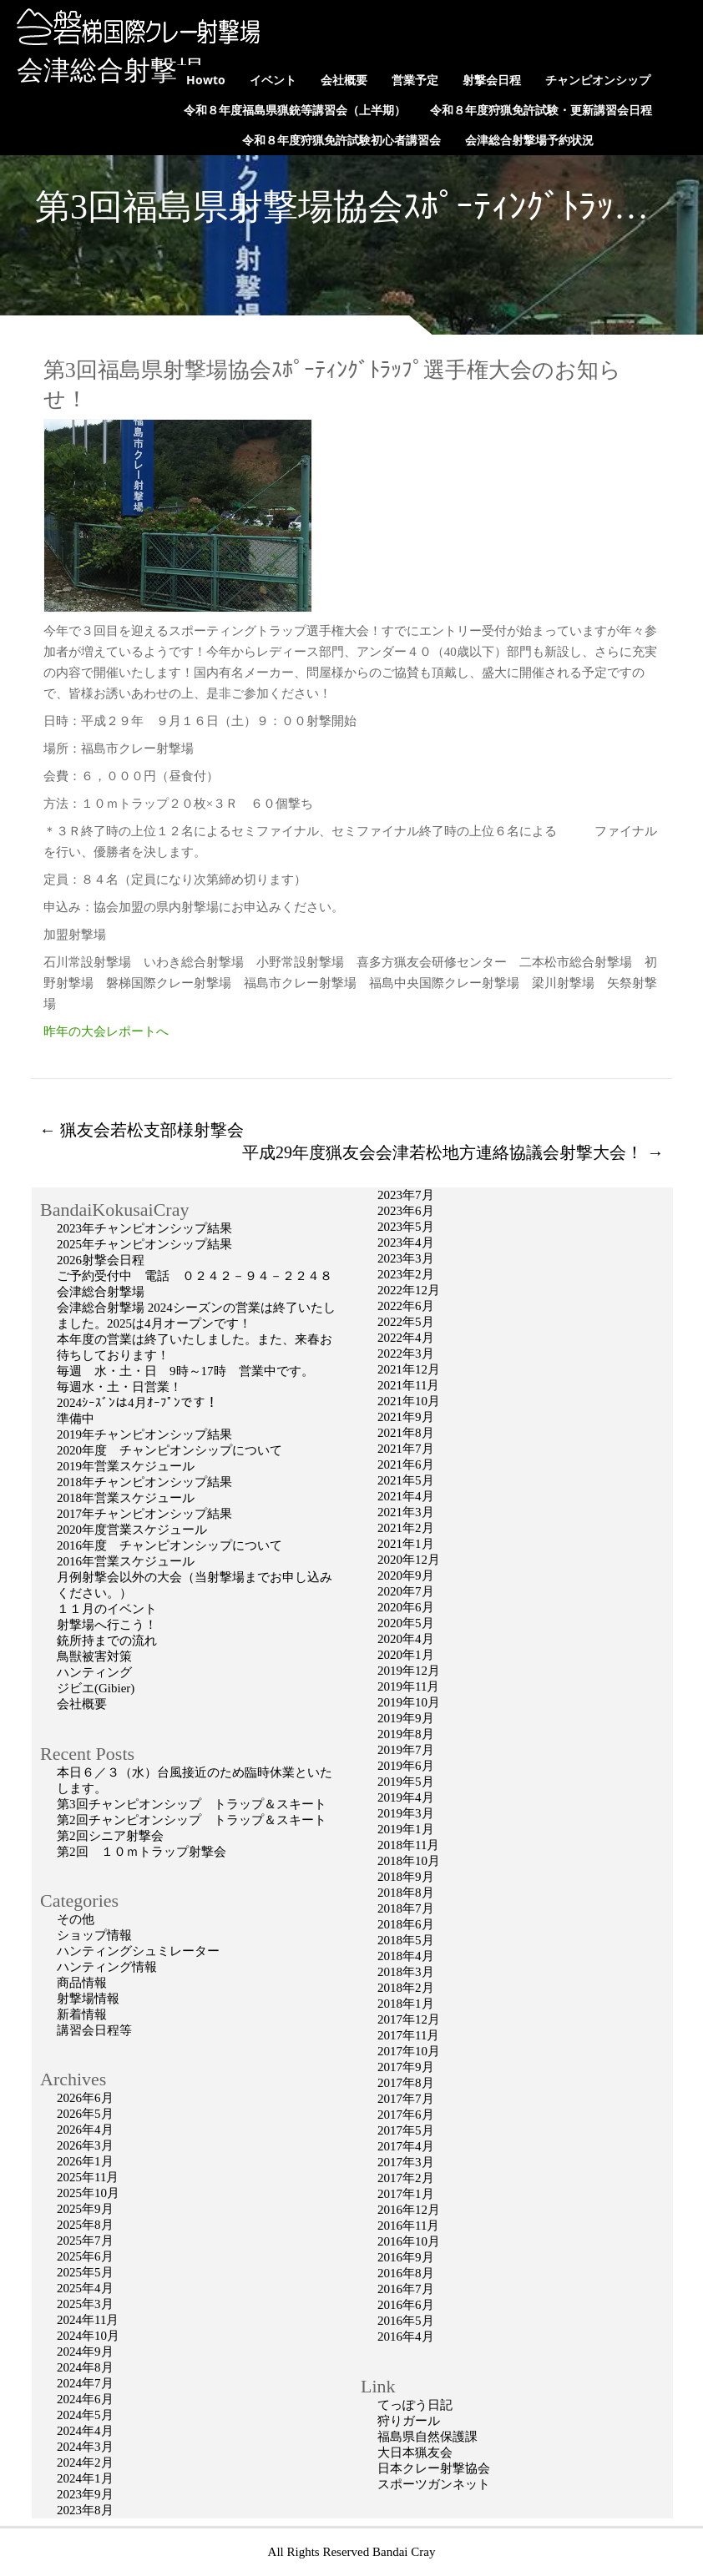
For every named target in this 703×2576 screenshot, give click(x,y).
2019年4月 (405, 1797)
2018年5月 (405, 1940)
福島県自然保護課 (427, 2436)
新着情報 (82, 2014)
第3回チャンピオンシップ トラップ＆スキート (191, 1804)
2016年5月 (405, 2320)
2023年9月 (85, 2494)
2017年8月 (405, 2083)
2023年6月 (405, 1210)
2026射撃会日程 (100, 1260)
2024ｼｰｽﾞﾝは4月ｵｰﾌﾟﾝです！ (137, 1402)
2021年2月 (405, 1528)
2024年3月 (85, 2446)
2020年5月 (405, 1623)
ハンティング (94, 1672)
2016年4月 (405, 2336)
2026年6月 (85, 2098)
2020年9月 (405, 1575)
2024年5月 (85, 2415)
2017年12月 (408, 2019)
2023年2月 (405, 1274)
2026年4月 (85, 2129)
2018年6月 (405, 1924)
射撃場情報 (88, 1998)
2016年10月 (408, 2241)
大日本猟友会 (415, 2452)
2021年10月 (408, 1401)
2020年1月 (405, 1654)
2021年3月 (405, 1512)
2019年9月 (405, 1718)
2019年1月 (405, 1829)
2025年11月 (88, 2177)
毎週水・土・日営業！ (119, 1387)
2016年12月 (408, 2209)
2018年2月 (405, 1987)
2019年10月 (408, 1702)
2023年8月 (85, 2510)
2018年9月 (405, 1876)
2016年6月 (405, 2304)
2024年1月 (85, 2478)
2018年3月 (405, 1972)
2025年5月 (85, 2272)
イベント (273, 80)
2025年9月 (85, 2209)
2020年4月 (405, 1639)
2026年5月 (85, 2113)
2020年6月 (405, 1607)
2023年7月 (405, 1195)
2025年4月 (85, 2288)
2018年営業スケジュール (126, 1498)
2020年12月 (408, 1559)
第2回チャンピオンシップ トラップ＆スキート (191, 1820)
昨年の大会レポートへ (106, 1031)
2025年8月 (85, 2224)
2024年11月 (88, 2319)
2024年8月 (85, 2367)
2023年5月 (405, 1226)
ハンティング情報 (107, 1967)
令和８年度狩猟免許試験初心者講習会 (341, 140)
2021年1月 (405, 1543)
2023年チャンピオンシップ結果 (144, 1228)
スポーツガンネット (433, 2484)
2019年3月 (405, 1813)
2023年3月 (405, 1258)
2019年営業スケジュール (126, 1466)
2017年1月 (405, 2193)
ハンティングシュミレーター (138, 1951)
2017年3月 (405, 2162)
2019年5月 (405, 1781)
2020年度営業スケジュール (132, 1529)
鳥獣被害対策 (94, 1656)
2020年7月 (405, 1591)
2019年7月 (405, 1750)
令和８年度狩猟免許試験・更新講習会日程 (541, 110)
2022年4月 (405, 1337)
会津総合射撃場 (110, 70)
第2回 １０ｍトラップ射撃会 (141, 1851)
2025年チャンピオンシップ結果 (144, 1244)
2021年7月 (405, 1448)
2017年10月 (408, 2051)
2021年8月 (405, 1432)
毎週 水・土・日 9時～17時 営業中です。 (185, 1371)
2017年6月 (405, 2114)
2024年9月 (85, 2351)
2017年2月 (405, 2178)
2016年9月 (405, 2257)
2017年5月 (405, 2130)
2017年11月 (408, 2035)
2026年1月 (85, 2161)
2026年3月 (85, 2145)
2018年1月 (405, 2003)
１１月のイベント (107, 1609)
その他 (75, 1919)
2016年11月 (408, 2225)
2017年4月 (405, 2146)
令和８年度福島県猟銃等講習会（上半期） (295, 110)
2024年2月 (85, 2462)
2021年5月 (405, 1480)
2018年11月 (408, 1845)
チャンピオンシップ (597, 80)
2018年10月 (408, 1861)
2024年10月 (88, 2335)
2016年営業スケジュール (126, 1561)
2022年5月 (405, 1321)
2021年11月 (408, 1385)
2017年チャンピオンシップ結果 (144, 1513)
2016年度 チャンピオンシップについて (169, 1545)
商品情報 (82, 1982)
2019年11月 (408, 1686)
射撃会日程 (492, 80)
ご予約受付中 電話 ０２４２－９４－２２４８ (194, 1276)
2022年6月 (405, 1306)
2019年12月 (408, 1670)
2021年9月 (405, 1417)
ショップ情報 (94, 1935)
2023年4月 (405, 1242)
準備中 (75, 1418)
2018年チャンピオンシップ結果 (144, 1482)
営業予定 (415, 80)
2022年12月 (408, 1290)
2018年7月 (405, 1908)
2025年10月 (88, 2193)
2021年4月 (405, 1496)
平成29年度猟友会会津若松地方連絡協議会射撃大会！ (453, 1152)
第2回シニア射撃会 (110, 1836)
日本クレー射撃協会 (433, 2468)
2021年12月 (408, 1369)
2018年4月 (405, 1956)
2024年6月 (85, 2399)
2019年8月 (405, 1734)
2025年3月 (85, 2304)
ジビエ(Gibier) (95, 1688)
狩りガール (408, 2420)
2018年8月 (405, 1892)
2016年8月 (405, 2273)
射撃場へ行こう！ (107, 1624)
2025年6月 (85, 2256)
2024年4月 (85, 2430)
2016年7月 (405, 2289)
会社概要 (344, 80)
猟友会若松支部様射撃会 (141, 1130)
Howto (205, 80)
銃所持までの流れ (107, 1640)
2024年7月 (85, 2383)
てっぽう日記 (415, 2405)
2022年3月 (405, 1353)
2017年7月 (405, 2098)
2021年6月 (405, 1464)
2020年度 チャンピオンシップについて (169, 1450)
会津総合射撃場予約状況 (529, 140)
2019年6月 (405, 1765)
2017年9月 (405, 2067)
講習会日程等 (94, 2030)
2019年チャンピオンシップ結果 (144, 1434)
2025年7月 (85, 2240)
